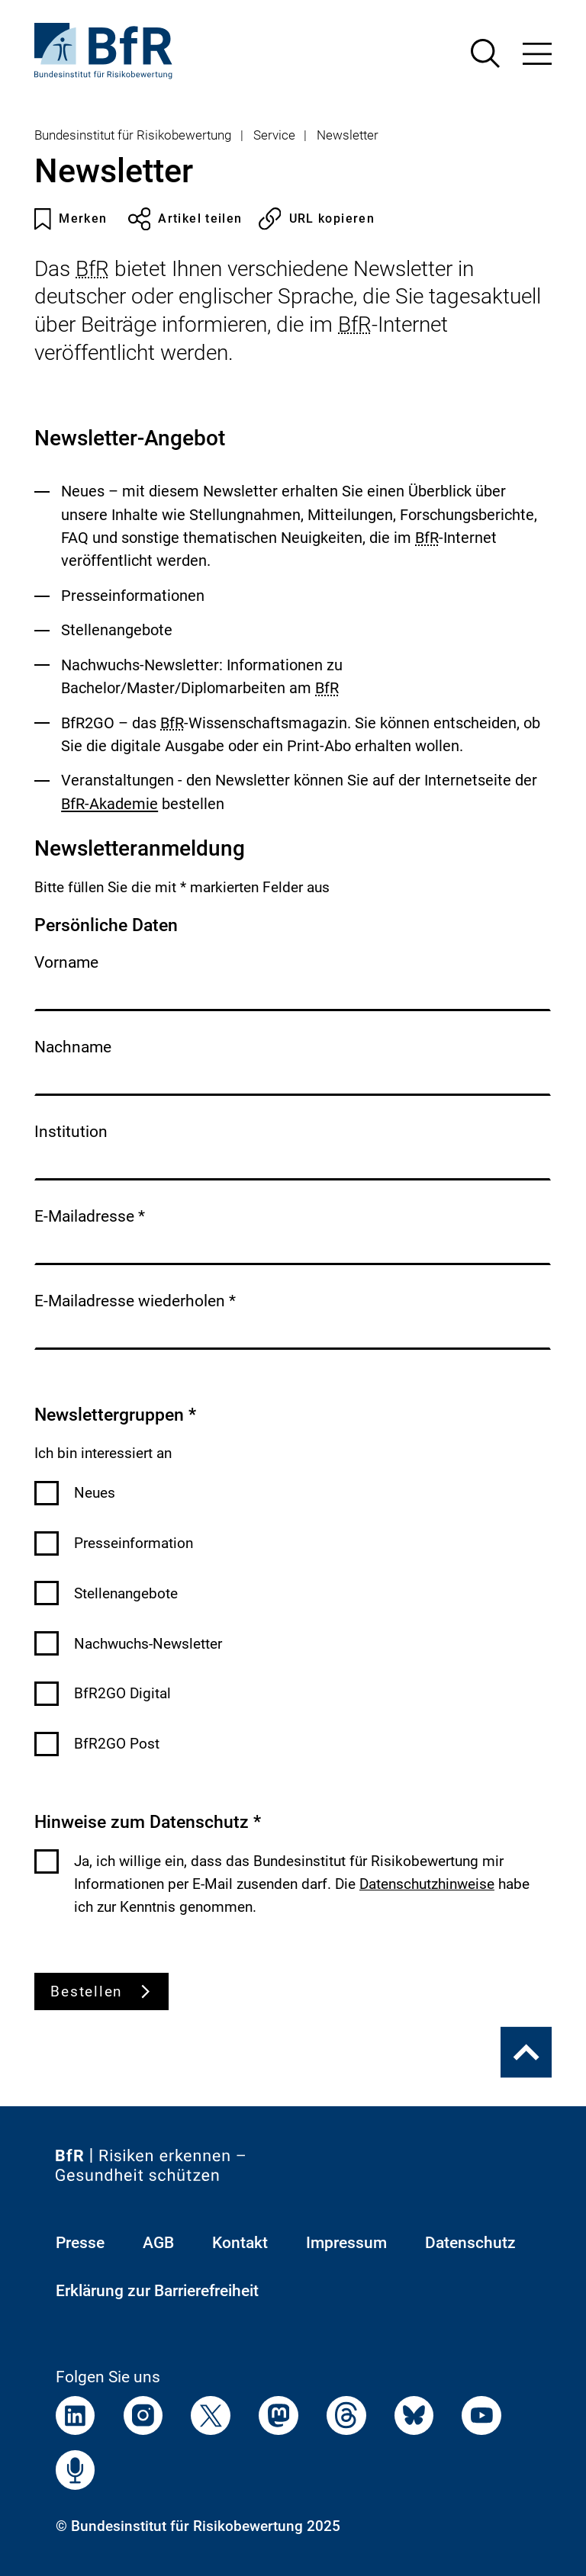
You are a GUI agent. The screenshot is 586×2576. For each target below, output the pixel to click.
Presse (80, 2243)
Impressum (346, 2243)
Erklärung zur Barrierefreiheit (157, 2291)
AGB (158, 2243)
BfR (92, 268)
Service (274, 135)
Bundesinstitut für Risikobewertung (132, 135)
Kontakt (240, 2243)
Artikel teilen (185, 218)
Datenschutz (470, 2243)
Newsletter (347, 135)
